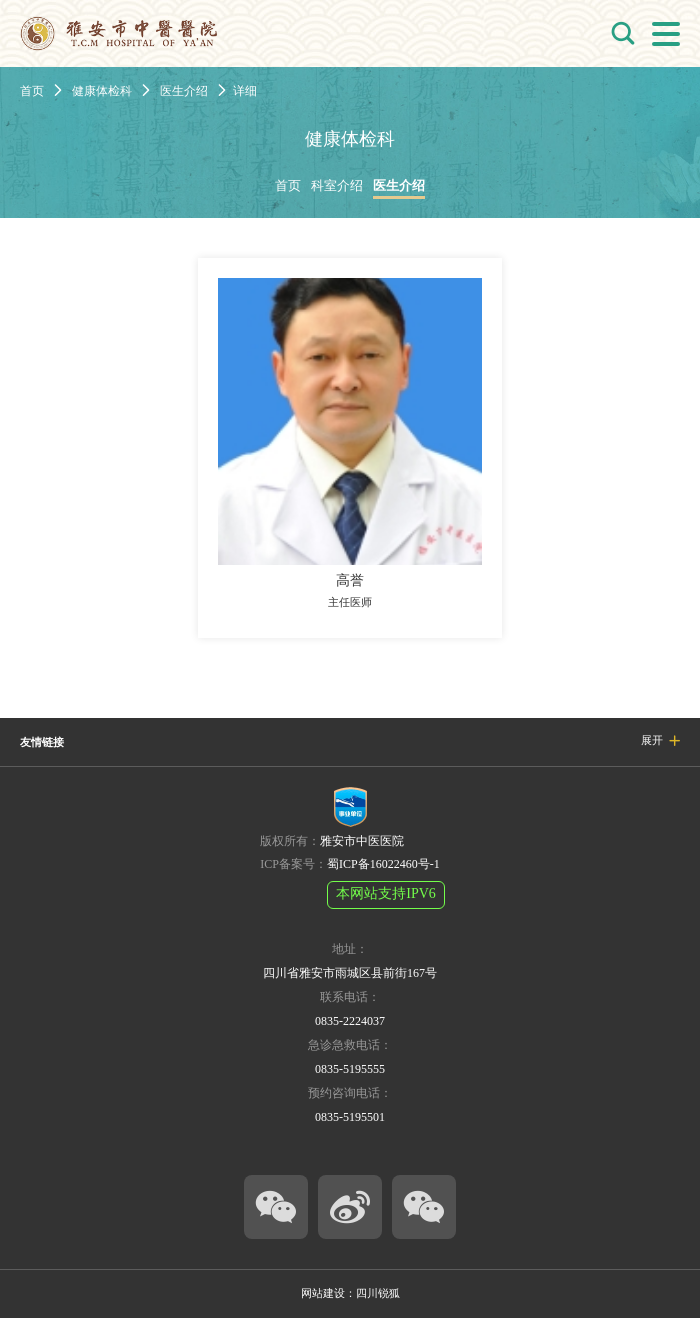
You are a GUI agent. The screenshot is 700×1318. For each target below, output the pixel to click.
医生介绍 (184, 91)
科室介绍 (337, 186)
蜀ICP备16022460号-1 (383, 864)
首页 (32, 91)
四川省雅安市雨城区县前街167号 (350, 973)
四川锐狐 (378, 1293)
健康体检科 (102, 91)
